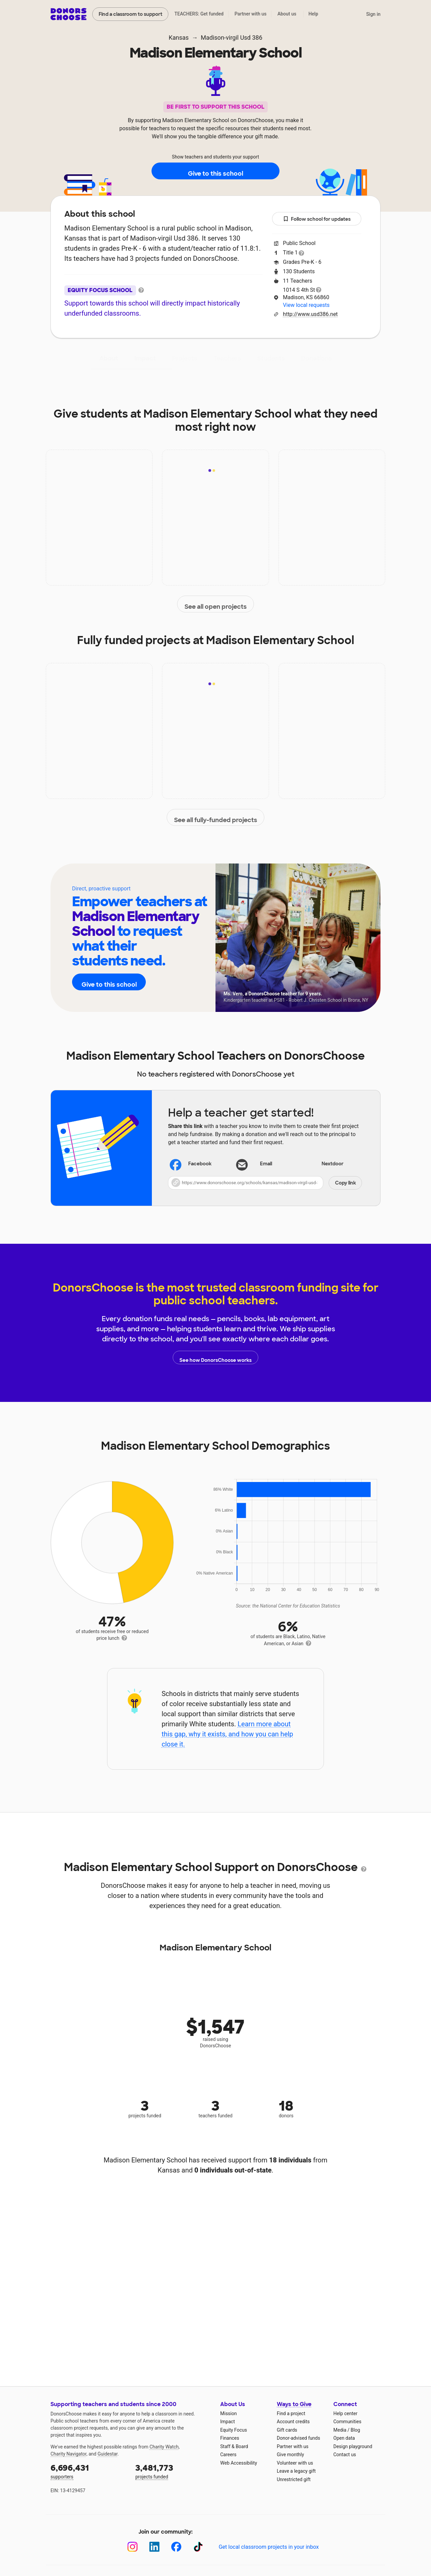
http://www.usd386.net (310, 314)
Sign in (373, 14)
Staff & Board (234, 2446)
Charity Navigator (69, 2454)
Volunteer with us (295, 2463)
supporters (88, 2470)
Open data (344, 2438)
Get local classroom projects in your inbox (269, 2547)
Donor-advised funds (298, 2438)
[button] (265, 1183)
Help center (345, 2413)
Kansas (179, 37)
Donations (316, 358)
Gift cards (287, 2430)
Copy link (345, 1183)
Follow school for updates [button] (317, 219)
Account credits (293, 2421)
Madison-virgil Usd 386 (231, 37)
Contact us (344, 2454)
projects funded (173, 2470)
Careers (228, 2454)
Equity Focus (233, 2430)
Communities (347, 2421)
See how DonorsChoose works (215, 1357)
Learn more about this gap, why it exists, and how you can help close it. (227, 1734)
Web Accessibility (238, 2463)
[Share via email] (264, 1164)
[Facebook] (176, 2546)
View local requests (306, 305)
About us (286, 13)
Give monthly (290, 2454)
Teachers (227, 358)
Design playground (352, 2446)
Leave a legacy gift (296, 2471)
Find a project (291, 2413)
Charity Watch (164, 2446)
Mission (228, 2413)
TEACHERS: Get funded (199, 13)
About (108, 358)
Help (313, 13)
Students (271, 358)
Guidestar (108, 2454)
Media (339, 2430)
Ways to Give (294, 2404)
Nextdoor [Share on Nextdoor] (324, 1164)
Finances (229, 2438)
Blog (355, 2430)
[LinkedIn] (154, 2546)
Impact (145, 358)
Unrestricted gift (293, 2479)
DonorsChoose (69, 14)
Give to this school (215, 171)
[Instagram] (132, 2546)
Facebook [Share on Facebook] (190, 1165)
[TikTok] (198, 2546)
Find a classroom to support (130, 14)
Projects (184, 358)
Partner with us (251, 13)
